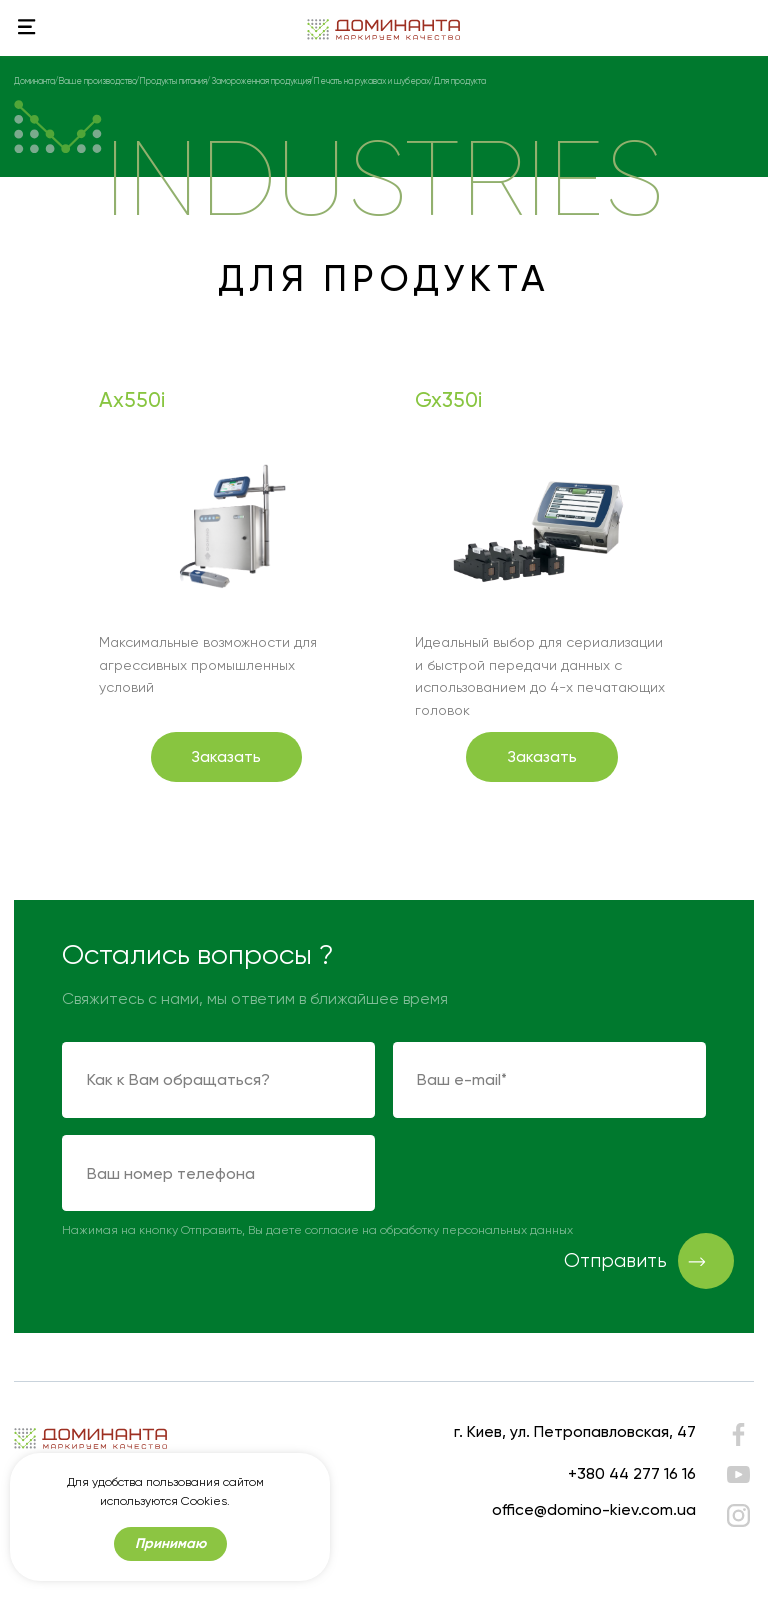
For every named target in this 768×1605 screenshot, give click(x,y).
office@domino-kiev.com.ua (594, 1509)
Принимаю (170, 1543)
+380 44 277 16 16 (632, 1473)
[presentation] (545, 1174)
